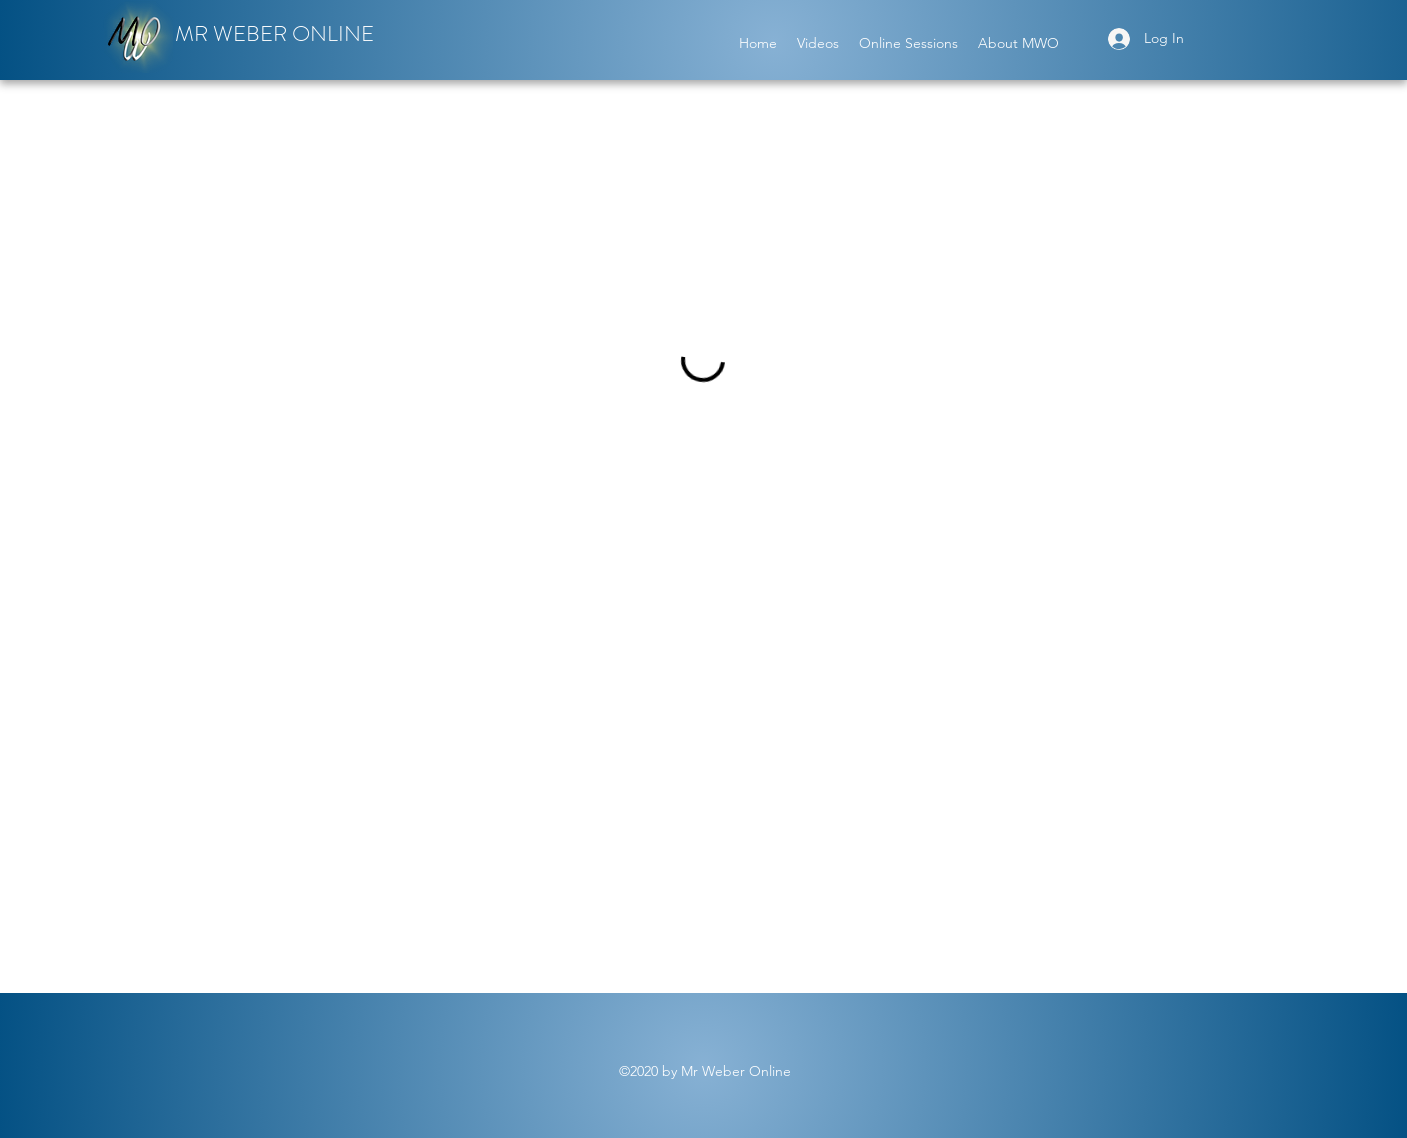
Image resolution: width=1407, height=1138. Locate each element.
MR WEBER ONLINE (274, 33)
